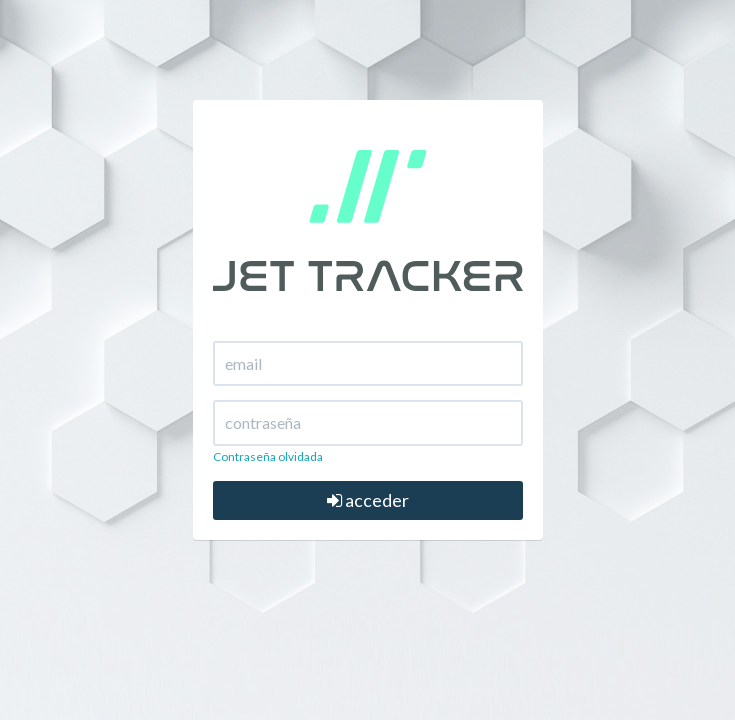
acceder (368, 500)
